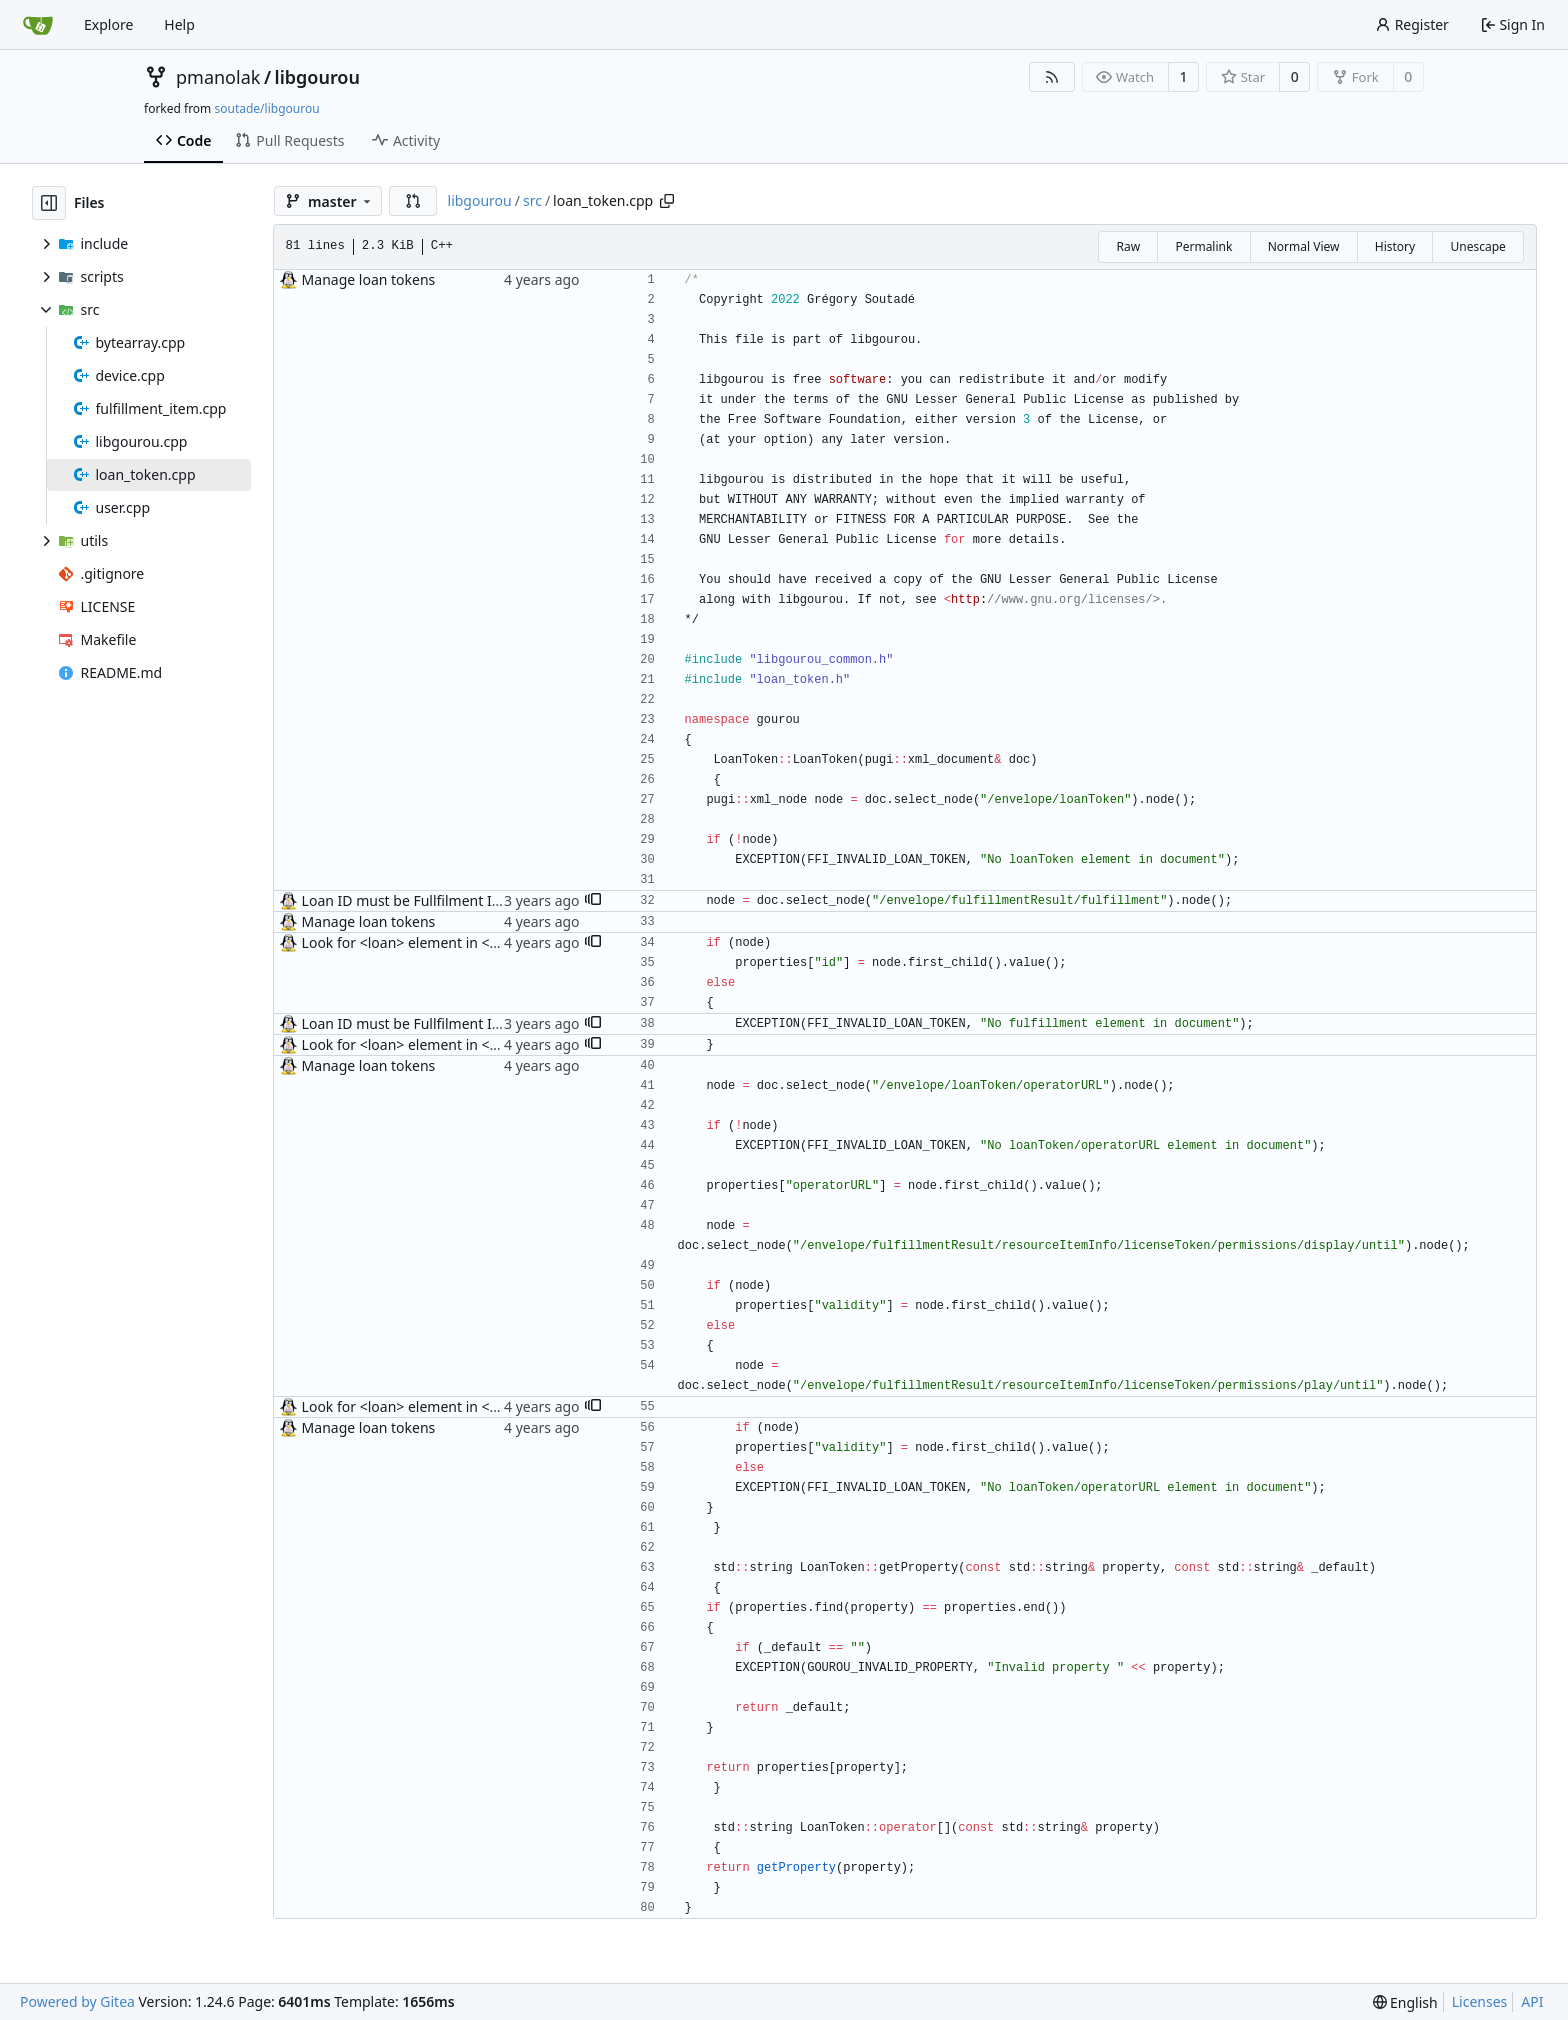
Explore (108, 24)
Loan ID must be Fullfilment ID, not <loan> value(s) (467, 900)
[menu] (1405, 2002)
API (1532, 2001)
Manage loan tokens (369, 279)
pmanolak (218, 77)
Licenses (1480, 2001)
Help (179, 24)
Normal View (1304, 246)
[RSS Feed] (1052, 77)
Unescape (1477, 246)
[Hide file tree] (49, 203)
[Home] (38, 25)
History (1395, 246)
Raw (1128, 246)
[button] (413, 201)
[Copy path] (667, 201)
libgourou (317, 77)
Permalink (1203, 246)
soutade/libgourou (266, 108)
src (532, 200)
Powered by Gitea (77, 2001)
